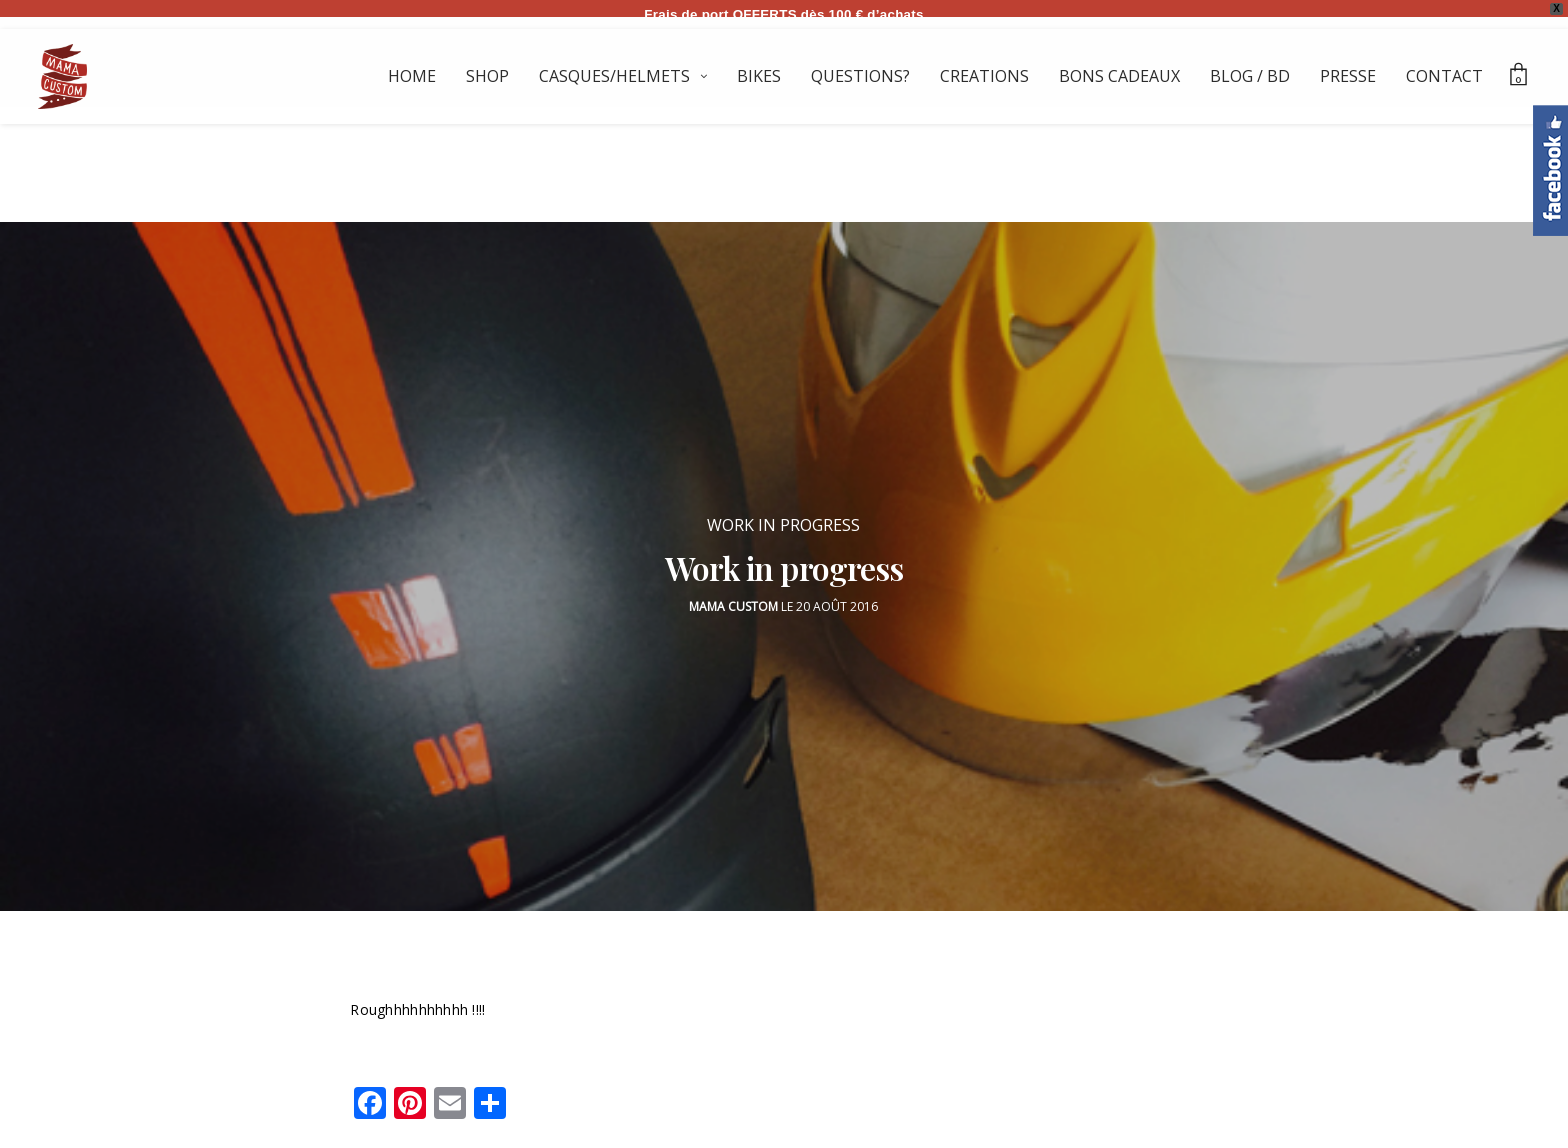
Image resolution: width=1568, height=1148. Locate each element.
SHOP (487, 76)
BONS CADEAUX (1119, 76)
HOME (412, 76)
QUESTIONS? (860, 76)
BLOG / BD (1250, 76)
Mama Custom (733, 595)
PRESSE (1348, 76)
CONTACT (1444, 76)
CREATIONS (984, 76)
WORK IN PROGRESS (783, 514)
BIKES (759, 76)
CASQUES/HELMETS (614, 76)
